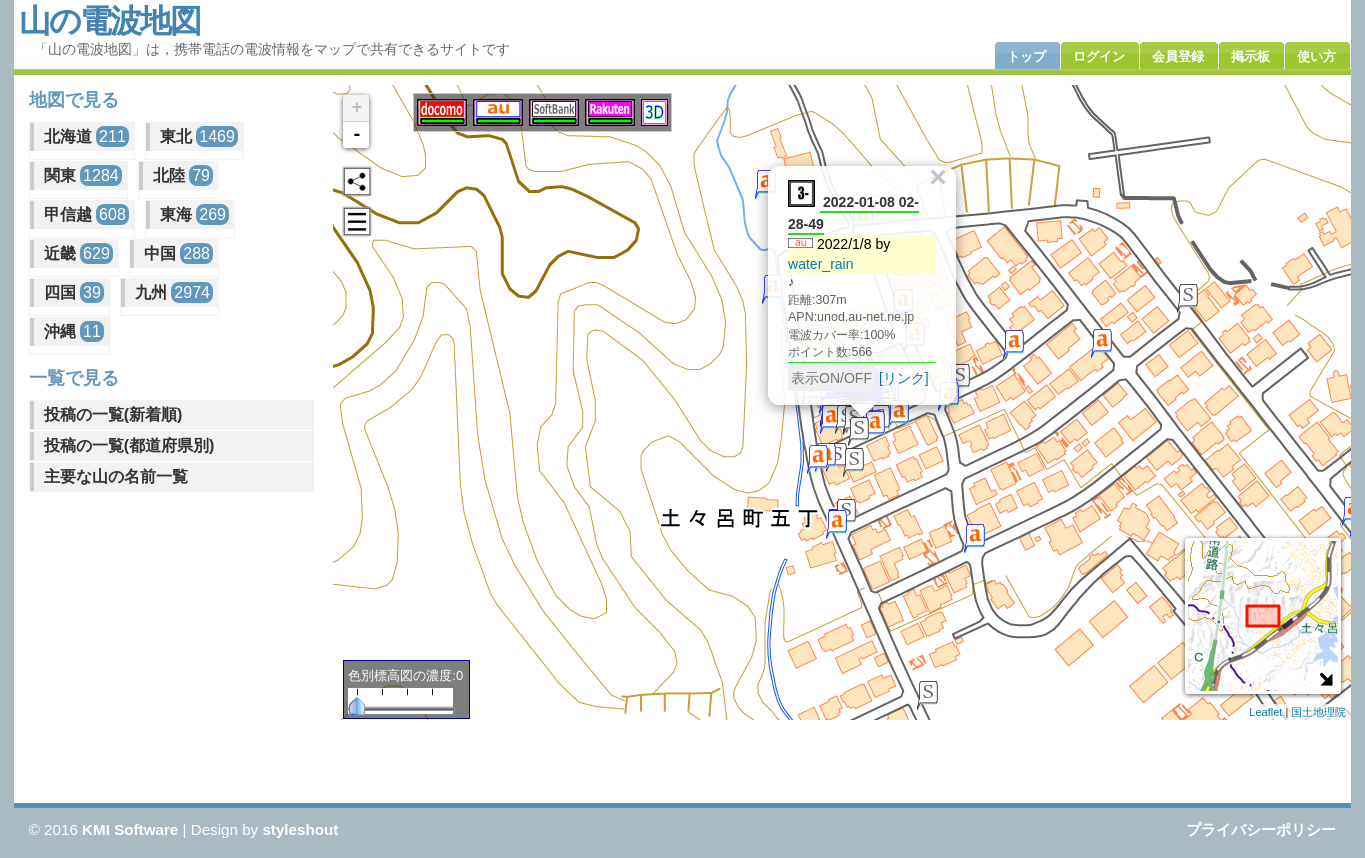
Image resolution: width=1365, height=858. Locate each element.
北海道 (86, 136)
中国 (178, 253)
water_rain (821, 263)
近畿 (78, 253)
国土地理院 (1318, 712)
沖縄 (74, 331)
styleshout (300, 829)
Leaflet (1265, 712)
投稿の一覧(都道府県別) (129, 445)
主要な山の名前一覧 (116, 476)
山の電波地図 (109, 21)
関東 (83, 175)
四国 (74, 292)
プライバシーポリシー (1261, 829)
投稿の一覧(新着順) (113, 414)
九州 (174, 292)
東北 (199, 136)
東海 (194, 214)
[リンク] (904, 377)
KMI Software (130, 829)
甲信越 (86, 214)
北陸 (183, 175)
